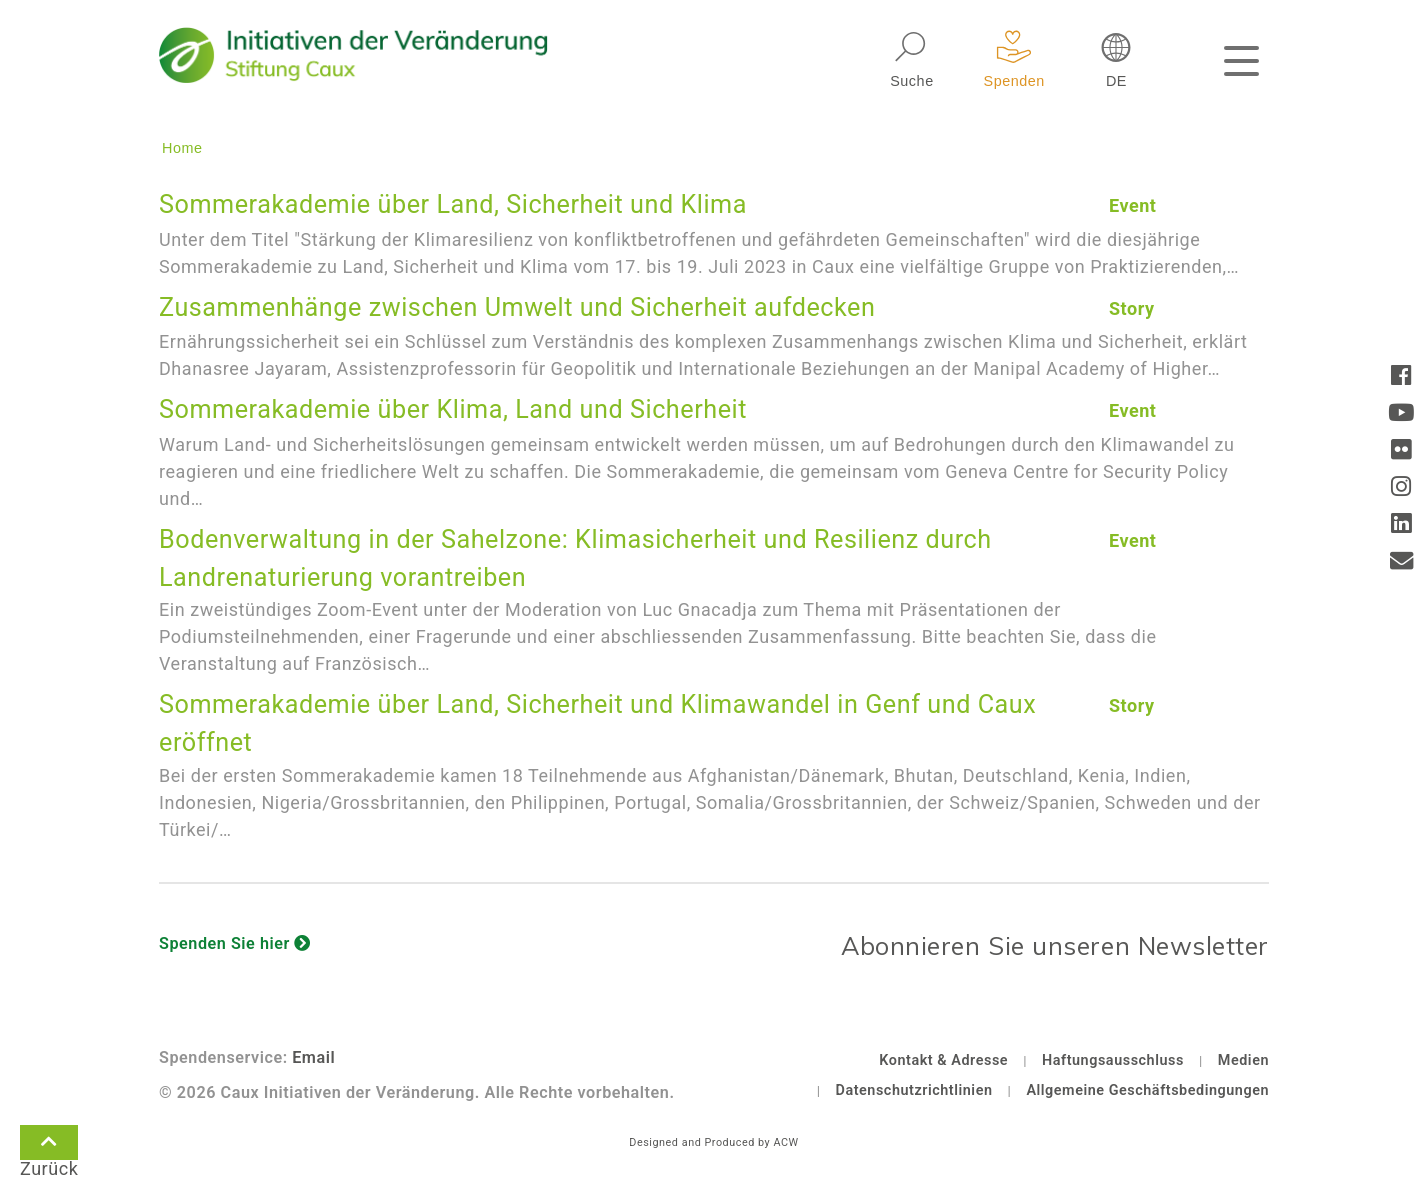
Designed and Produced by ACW (713, 1142)
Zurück (49, 1146)
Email (313, 1057)
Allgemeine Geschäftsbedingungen (1147, 1090)
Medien (1243, 1060)
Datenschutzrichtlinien (914, 1090)
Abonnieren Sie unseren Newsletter (1055, 945)
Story (1132, 308)
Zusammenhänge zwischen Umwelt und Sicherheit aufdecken (517, 307)
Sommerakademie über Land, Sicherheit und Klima (453, 204)
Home (182, 148)
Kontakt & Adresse (943, 1060)
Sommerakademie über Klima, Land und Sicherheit (453, 409)
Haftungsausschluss (1113, 1060)
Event (1133, 205)
